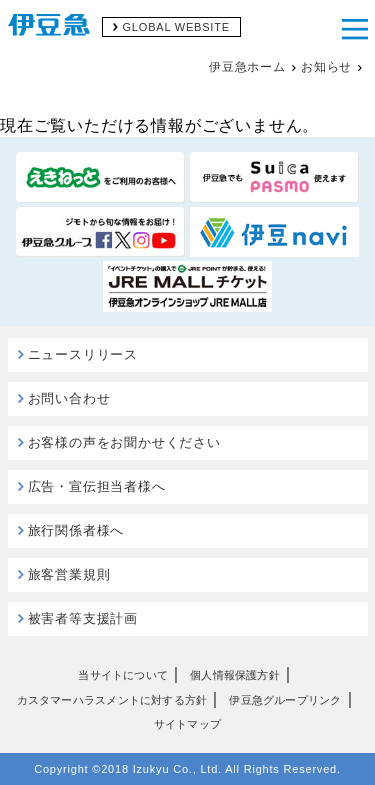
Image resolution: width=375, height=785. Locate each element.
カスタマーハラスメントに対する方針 (112, 700)
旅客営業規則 (69, 574)
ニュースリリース (83, 354)
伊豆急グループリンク (285, 700)
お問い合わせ (69, 398)
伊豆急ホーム (247, 67)
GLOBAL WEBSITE (176, 27)
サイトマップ (187, 724)
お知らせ (326, 67)
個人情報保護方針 (235, 675)
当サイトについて (123, 675)
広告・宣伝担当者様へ (97, 486)
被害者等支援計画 (83, 618)
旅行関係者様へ (76, 530)
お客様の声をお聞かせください (124, 442)
